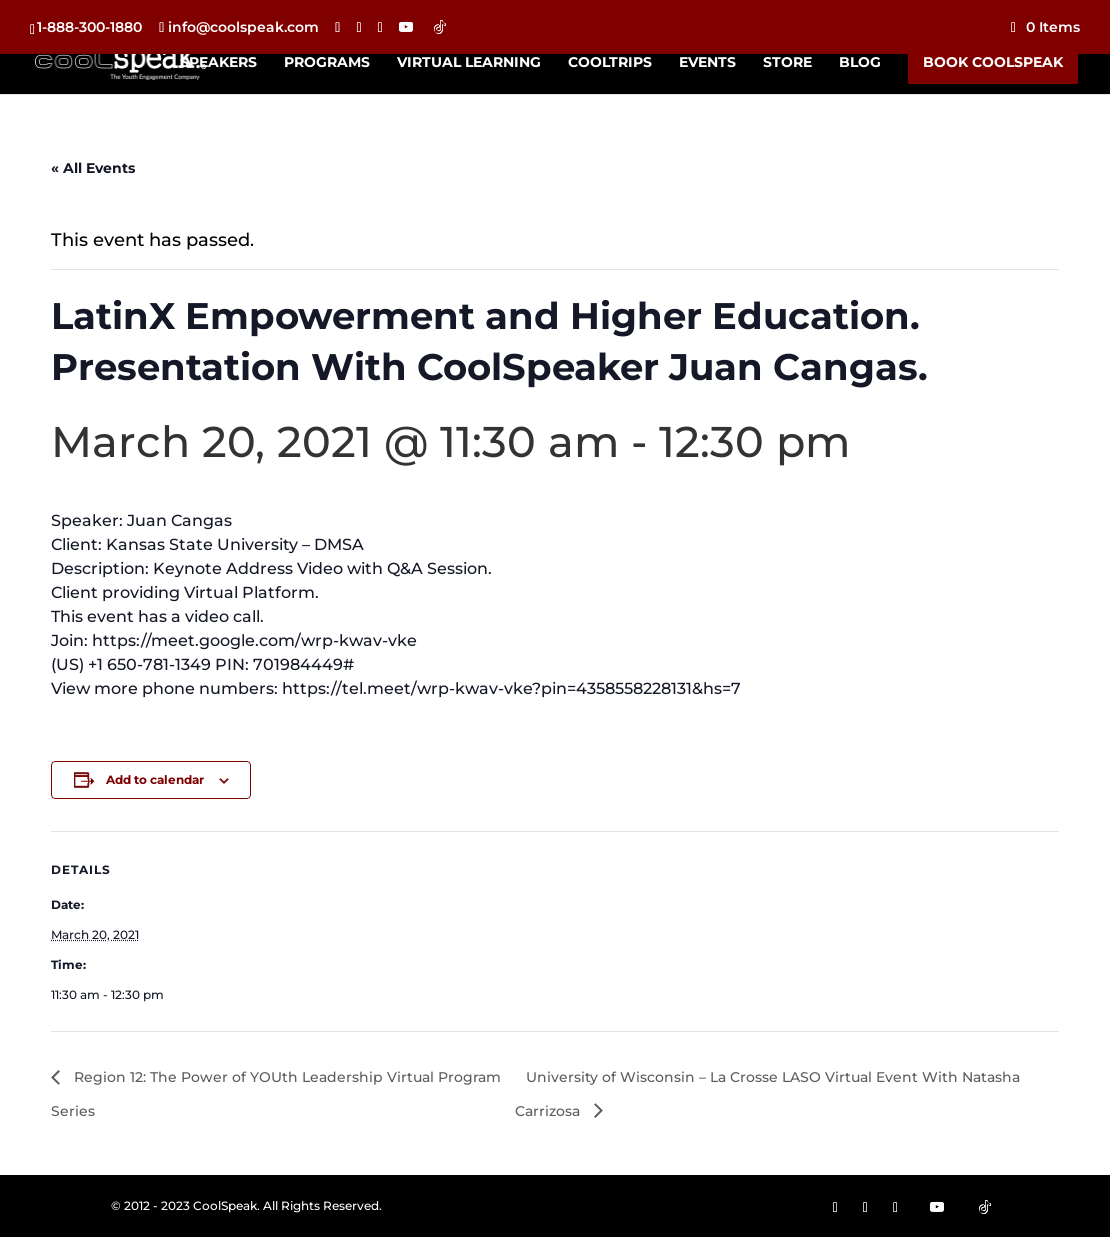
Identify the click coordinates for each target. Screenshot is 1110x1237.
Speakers (218, 63)
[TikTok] (440, 27)
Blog (860, 63)
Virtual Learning (469, 63)
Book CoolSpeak (993, 62)
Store (787, 63)
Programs (327, 63)
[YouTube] (406, 27)
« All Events (93, 168)
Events (707, 63)
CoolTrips (610, 63)
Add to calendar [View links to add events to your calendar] (155, 779)
